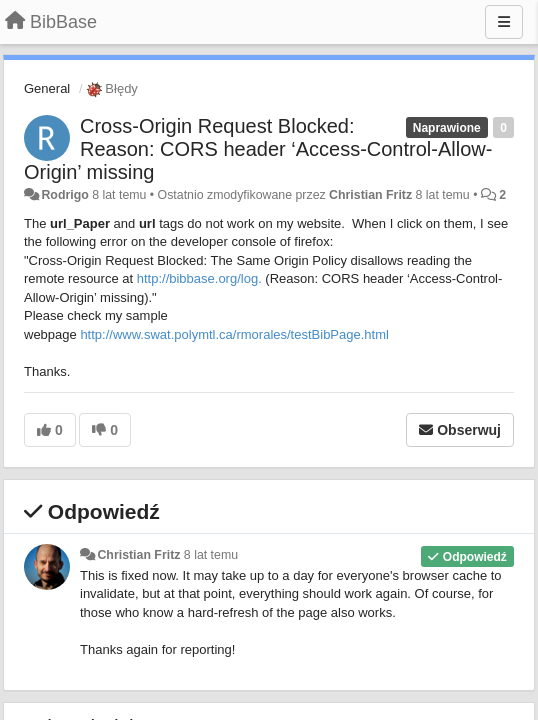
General (47, 88)
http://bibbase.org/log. (199, 278)
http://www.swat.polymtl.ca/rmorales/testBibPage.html (234, 334)
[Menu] (504, 22)
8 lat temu (211, 555)
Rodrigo (64, 195)
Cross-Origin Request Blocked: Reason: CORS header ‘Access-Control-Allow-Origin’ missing (258, 149)
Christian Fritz (370, 195)
